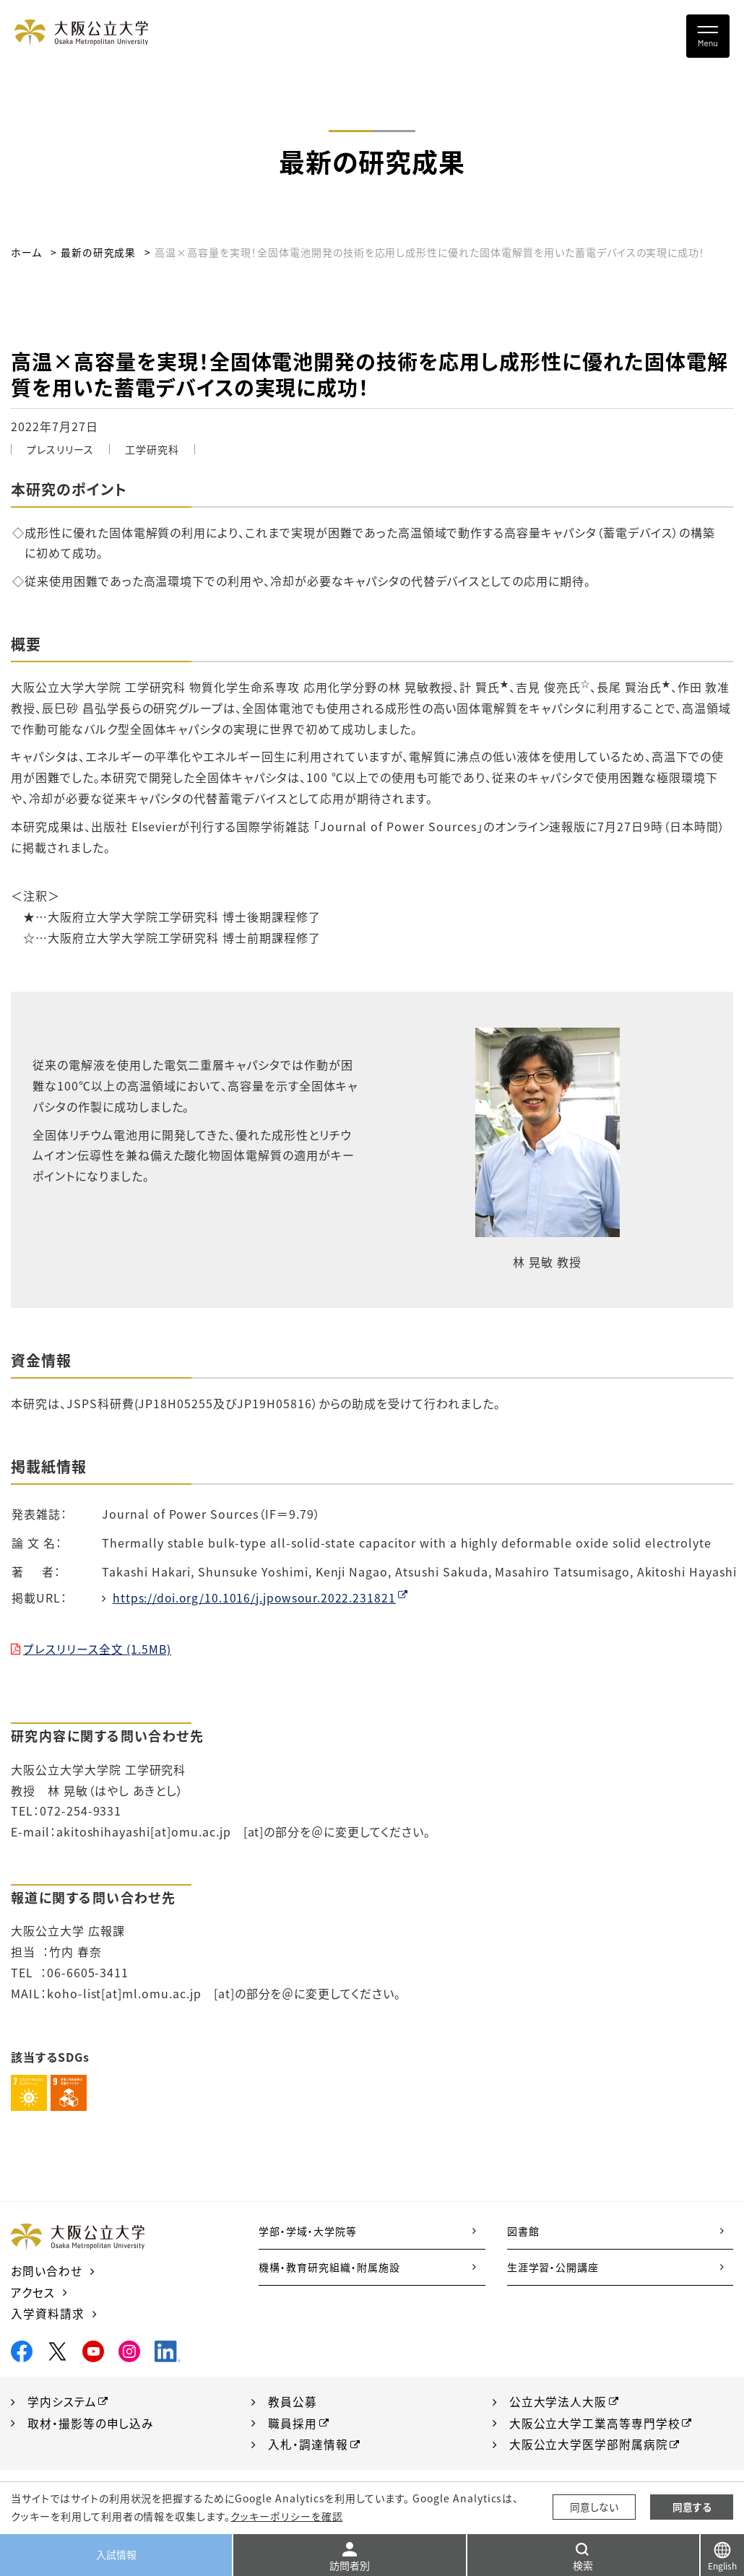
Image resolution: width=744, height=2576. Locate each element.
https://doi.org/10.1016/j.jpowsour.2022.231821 (256, 1597)
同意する (691, 2507)
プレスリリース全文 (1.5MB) (98, 1648)
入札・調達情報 (308, 2442)
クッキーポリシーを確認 (286, 2516)
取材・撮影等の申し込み (91, 2420)
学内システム (62, 2399)
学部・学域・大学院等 (308, 2231)
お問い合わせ (46, 2270)
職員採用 (292, 2420)
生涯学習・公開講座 (553, 2267)
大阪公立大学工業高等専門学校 (594, 2420)
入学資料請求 (48, 2311)
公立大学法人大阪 (558, 2399)
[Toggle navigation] (708, 36)
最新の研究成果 (98, 252)
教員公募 (292, 2399)
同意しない (594, 2507)
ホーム (26, 252)
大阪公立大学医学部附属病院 (588, 2442)
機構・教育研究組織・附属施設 (329, 2267)
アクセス (33, 2290)
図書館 (523, 2231)
